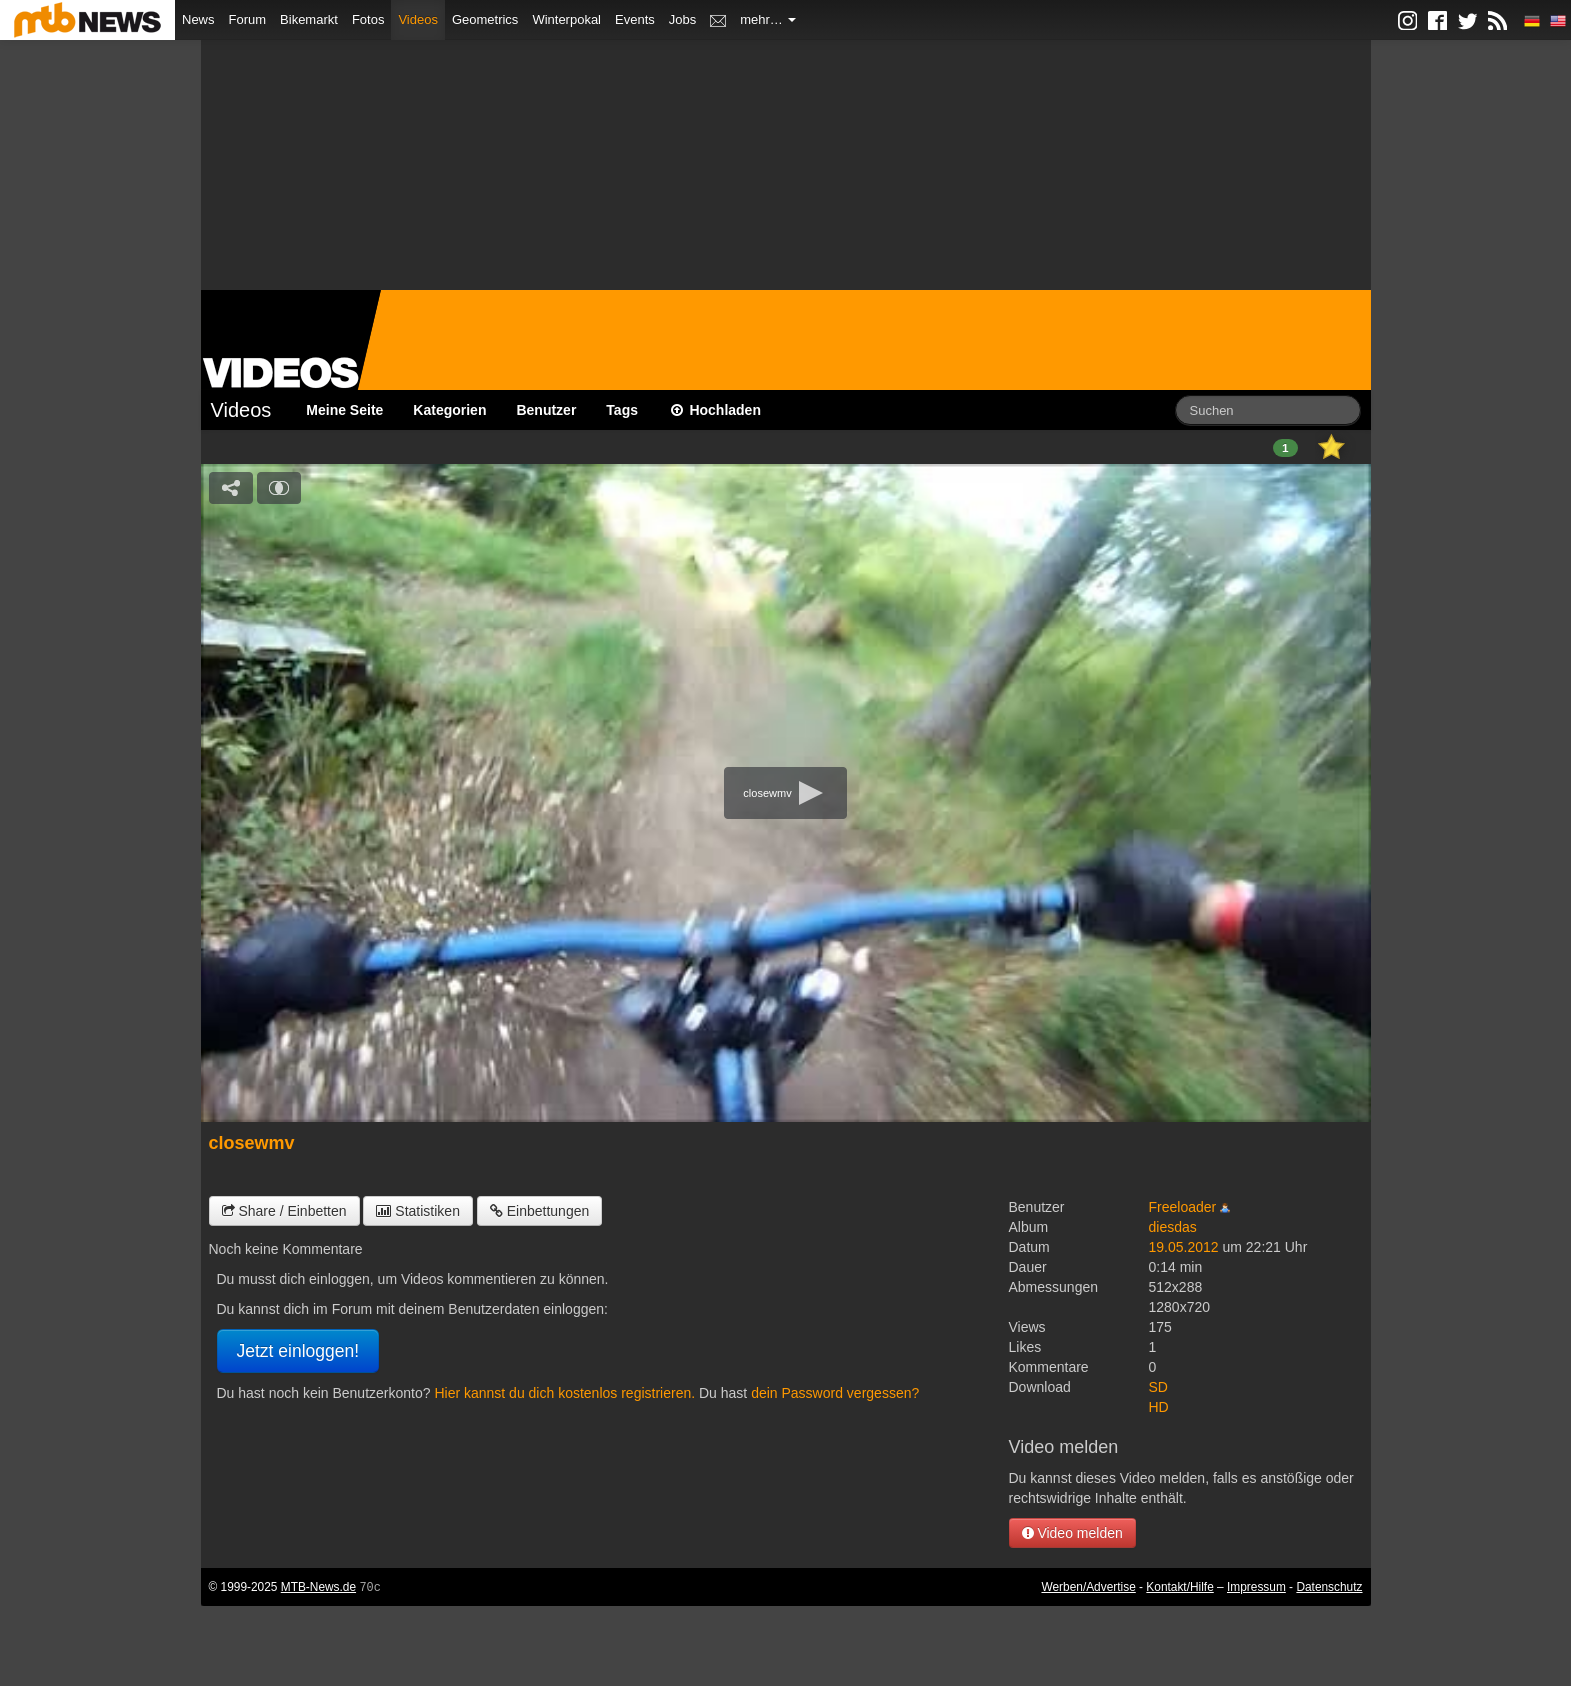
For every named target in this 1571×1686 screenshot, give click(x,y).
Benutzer (546, 410)
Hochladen (714, 410)
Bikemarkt (309, 19)
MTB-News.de (318, 1587)
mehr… (768, 19)
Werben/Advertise (1088, 1587)
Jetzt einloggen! (298, 1351)
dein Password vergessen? (835, 1393)
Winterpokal (566, 19)
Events (635, 19)
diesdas (1173, 1227)
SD (1158, 1387)
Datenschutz (1329, 1587)
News (198, 19)
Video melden (1072, 1533)
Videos (418, 19)
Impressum (1256, 1587)
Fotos (368, 19)
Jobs (682, 19)
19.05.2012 (1184, 1247)
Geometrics (485, 19)
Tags (622, 410)
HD (1159, 1407)
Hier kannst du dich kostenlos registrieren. (564, 1393)
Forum (248, 19)
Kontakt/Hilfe (1179, 1587)
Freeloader (1183, 1207)
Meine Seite (344, 410)
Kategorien (449, 410)
